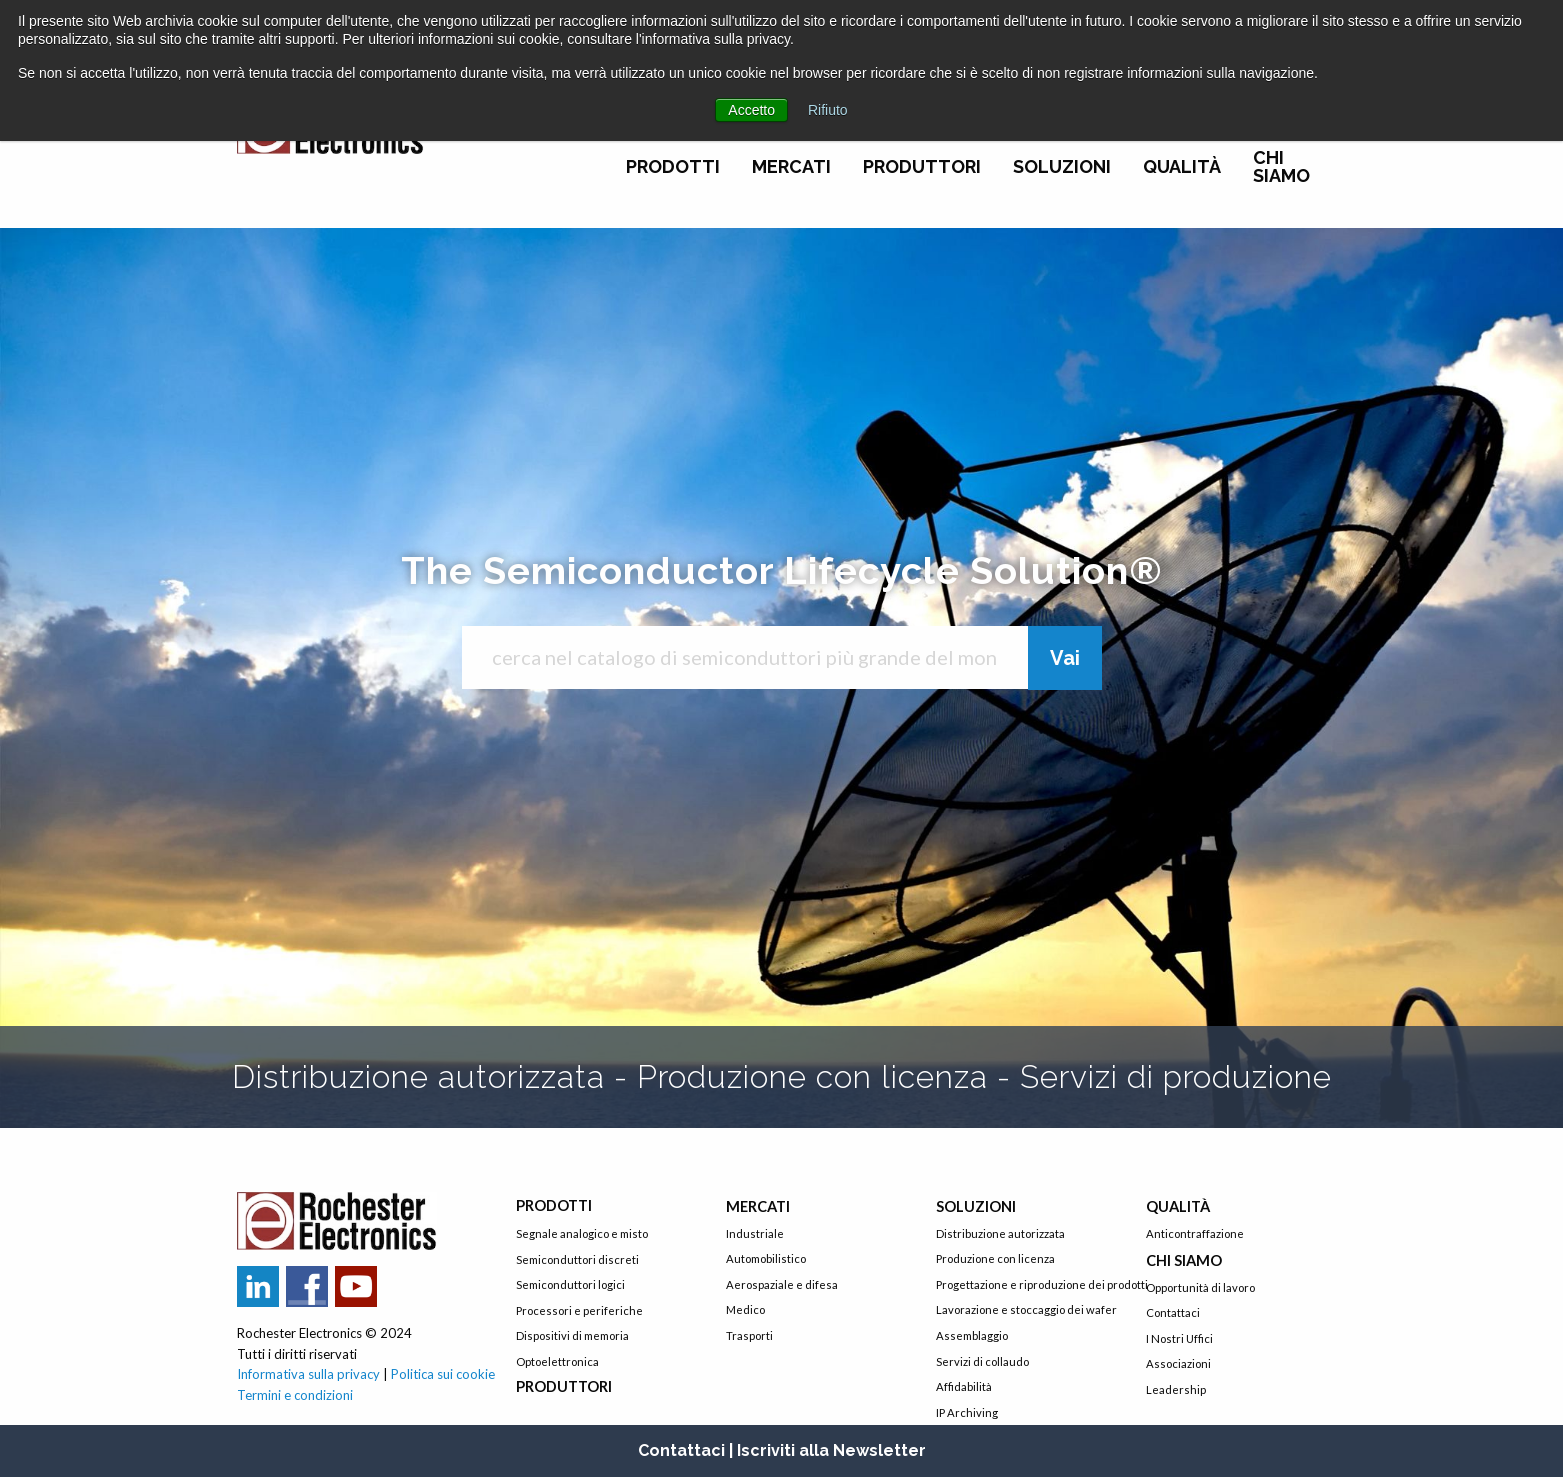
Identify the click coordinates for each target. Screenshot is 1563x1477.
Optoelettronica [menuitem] (557, 1361)
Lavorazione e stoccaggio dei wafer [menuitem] (1026, 1309)
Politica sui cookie (443, 1374)
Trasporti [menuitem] (749, 1335)
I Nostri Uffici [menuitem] (1179, 1338)
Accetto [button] (751, 110)
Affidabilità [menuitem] (964, 1386)
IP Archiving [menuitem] (967, 1412)
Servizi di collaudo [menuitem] (982, 1361)
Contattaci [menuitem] (1173, 1312)
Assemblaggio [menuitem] (972, 1335)
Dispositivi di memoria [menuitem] (572, 1335)
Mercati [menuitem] (791, 166)
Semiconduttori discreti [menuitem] (577, 1259)
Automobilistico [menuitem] (766, 1258)
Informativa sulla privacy (308, 1374)
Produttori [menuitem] (922, 166)
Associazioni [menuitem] (1178, 1363)
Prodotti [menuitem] (673, 166)
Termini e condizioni (295, 1395)
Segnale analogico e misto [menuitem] (582, 1233)
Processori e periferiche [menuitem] (579, 1310)
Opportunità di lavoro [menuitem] (1200, 1287)
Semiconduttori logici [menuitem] (570, 1284)
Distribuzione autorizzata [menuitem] (1000, 1233)
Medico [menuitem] (745, 1309)
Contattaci (681, 1450)
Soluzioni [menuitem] (1062, 166)
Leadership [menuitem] (1176, 1389)
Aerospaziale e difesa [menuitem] (782, 1284)
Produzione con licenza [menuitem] (995, 1258)
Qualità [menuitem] (1182, 166)
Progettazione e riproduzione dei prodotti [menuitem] (1026, 1284)
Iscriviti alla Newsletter (831, 1450)
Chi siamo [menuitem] (1281, 166)
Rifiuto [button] (828, 110)
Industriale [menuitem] (755, 1233)
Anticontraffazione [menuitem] (1195, 1233)
